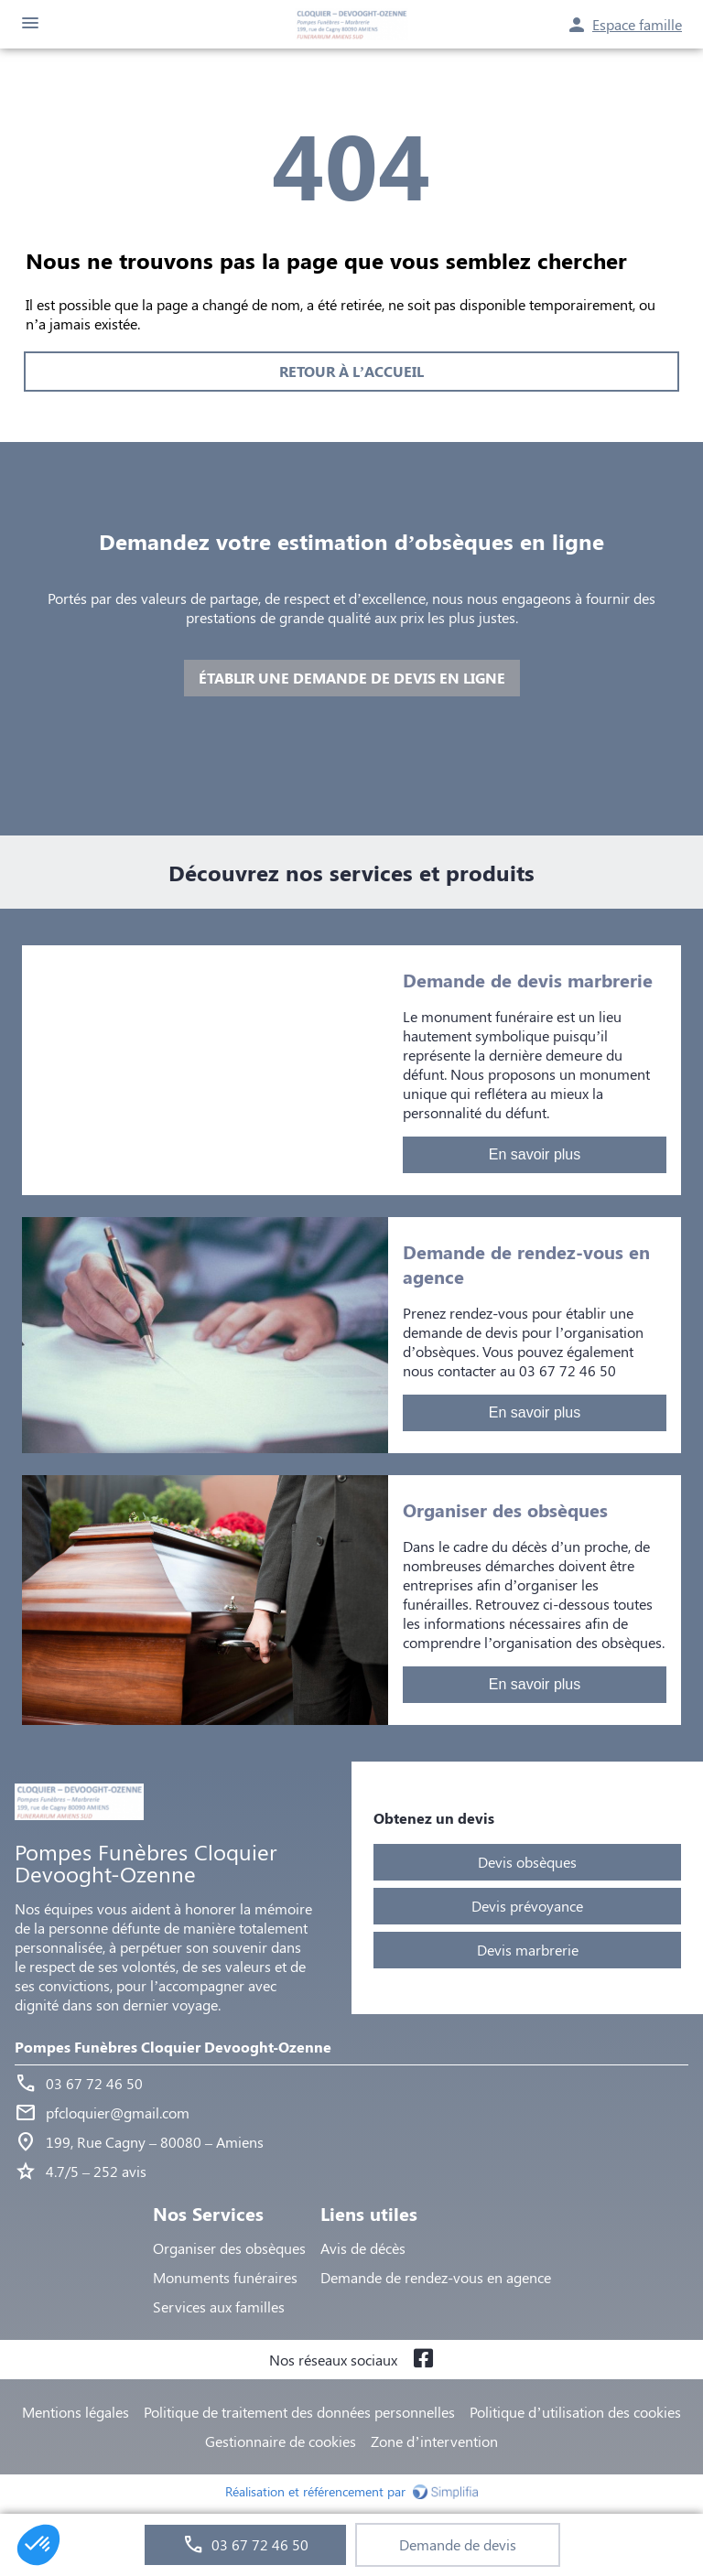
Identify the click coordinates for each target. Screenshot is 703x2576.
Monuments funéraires (225, 2277)
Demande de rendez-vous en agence (435, 2277)
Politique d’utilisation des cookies (575, 2411)
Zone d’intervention (434, 2441)
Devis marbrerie (528, 1949)
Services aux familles (219, 2306)
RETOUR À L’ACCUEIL (351, 371)
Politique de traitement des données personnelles (299, 2411)
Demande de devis (457, 2544)
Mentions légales (75, 2411)
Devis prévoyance (527, 1905)
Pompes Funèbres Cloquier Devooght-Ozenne (173, 2046)
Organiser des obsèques (229, 2248)
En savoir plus (535, 1154)
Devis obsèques (527, 1861)
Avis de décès (363, 2248)
